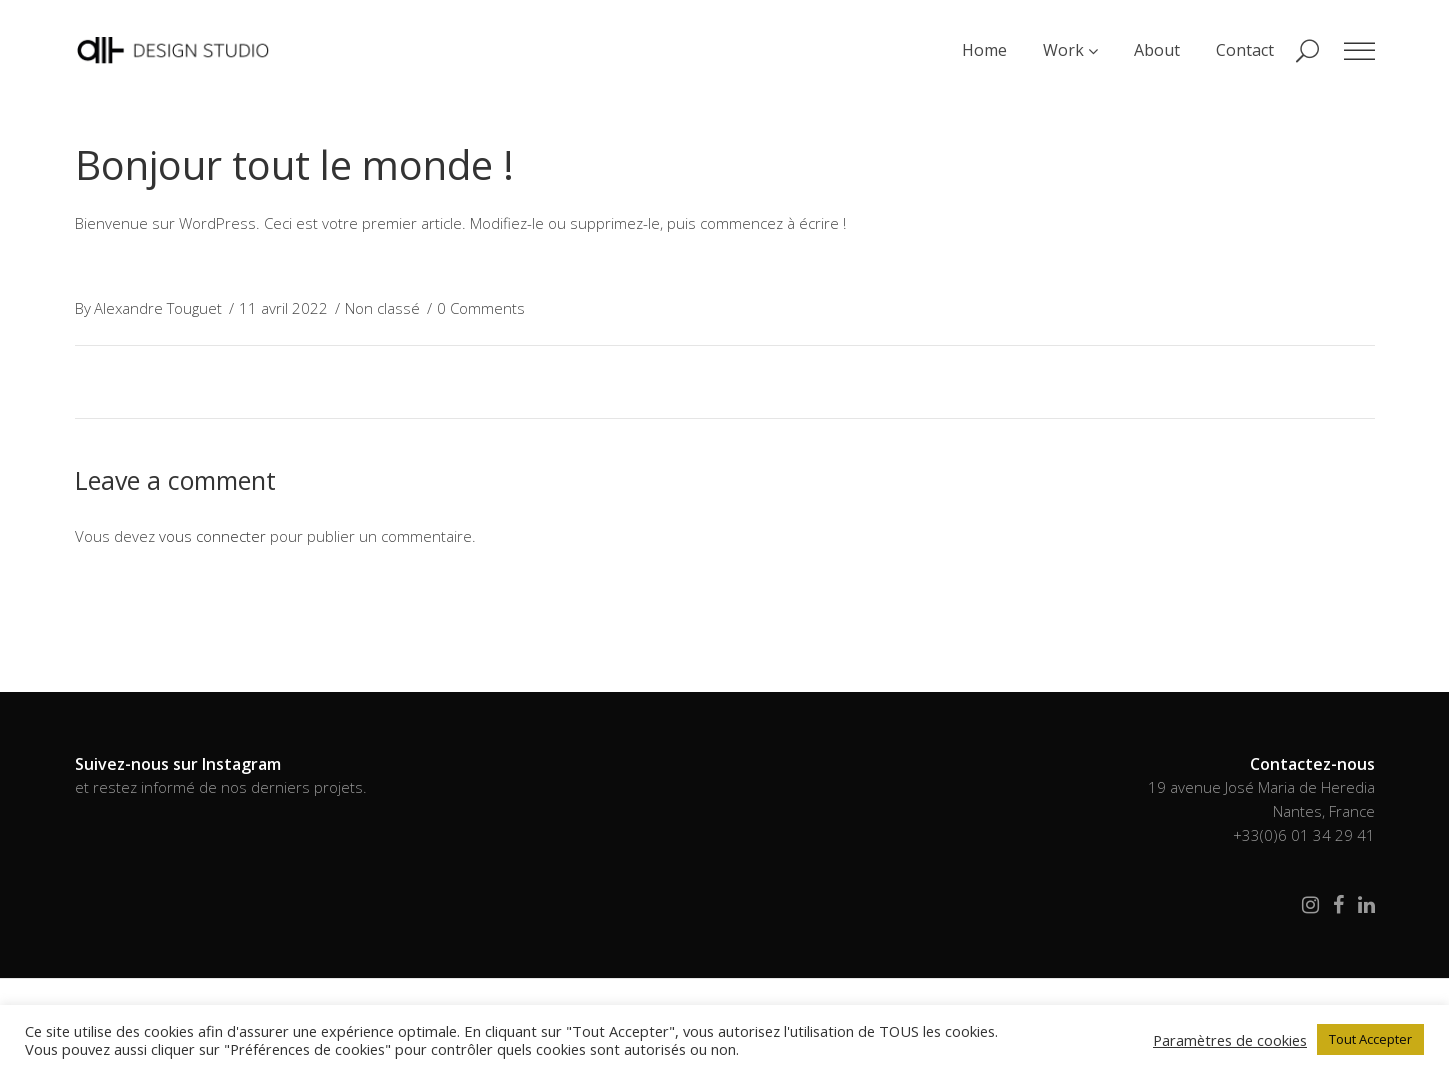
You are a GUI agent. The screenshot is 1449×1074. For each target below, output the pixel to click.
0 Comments (481, 308)
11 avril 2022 (283, 308)
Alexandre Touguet (158, 308)
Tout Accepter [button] (1370, 1039)
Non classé (382, 308)
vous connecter (212, 536)
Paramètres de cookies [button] (1230, 1040)
